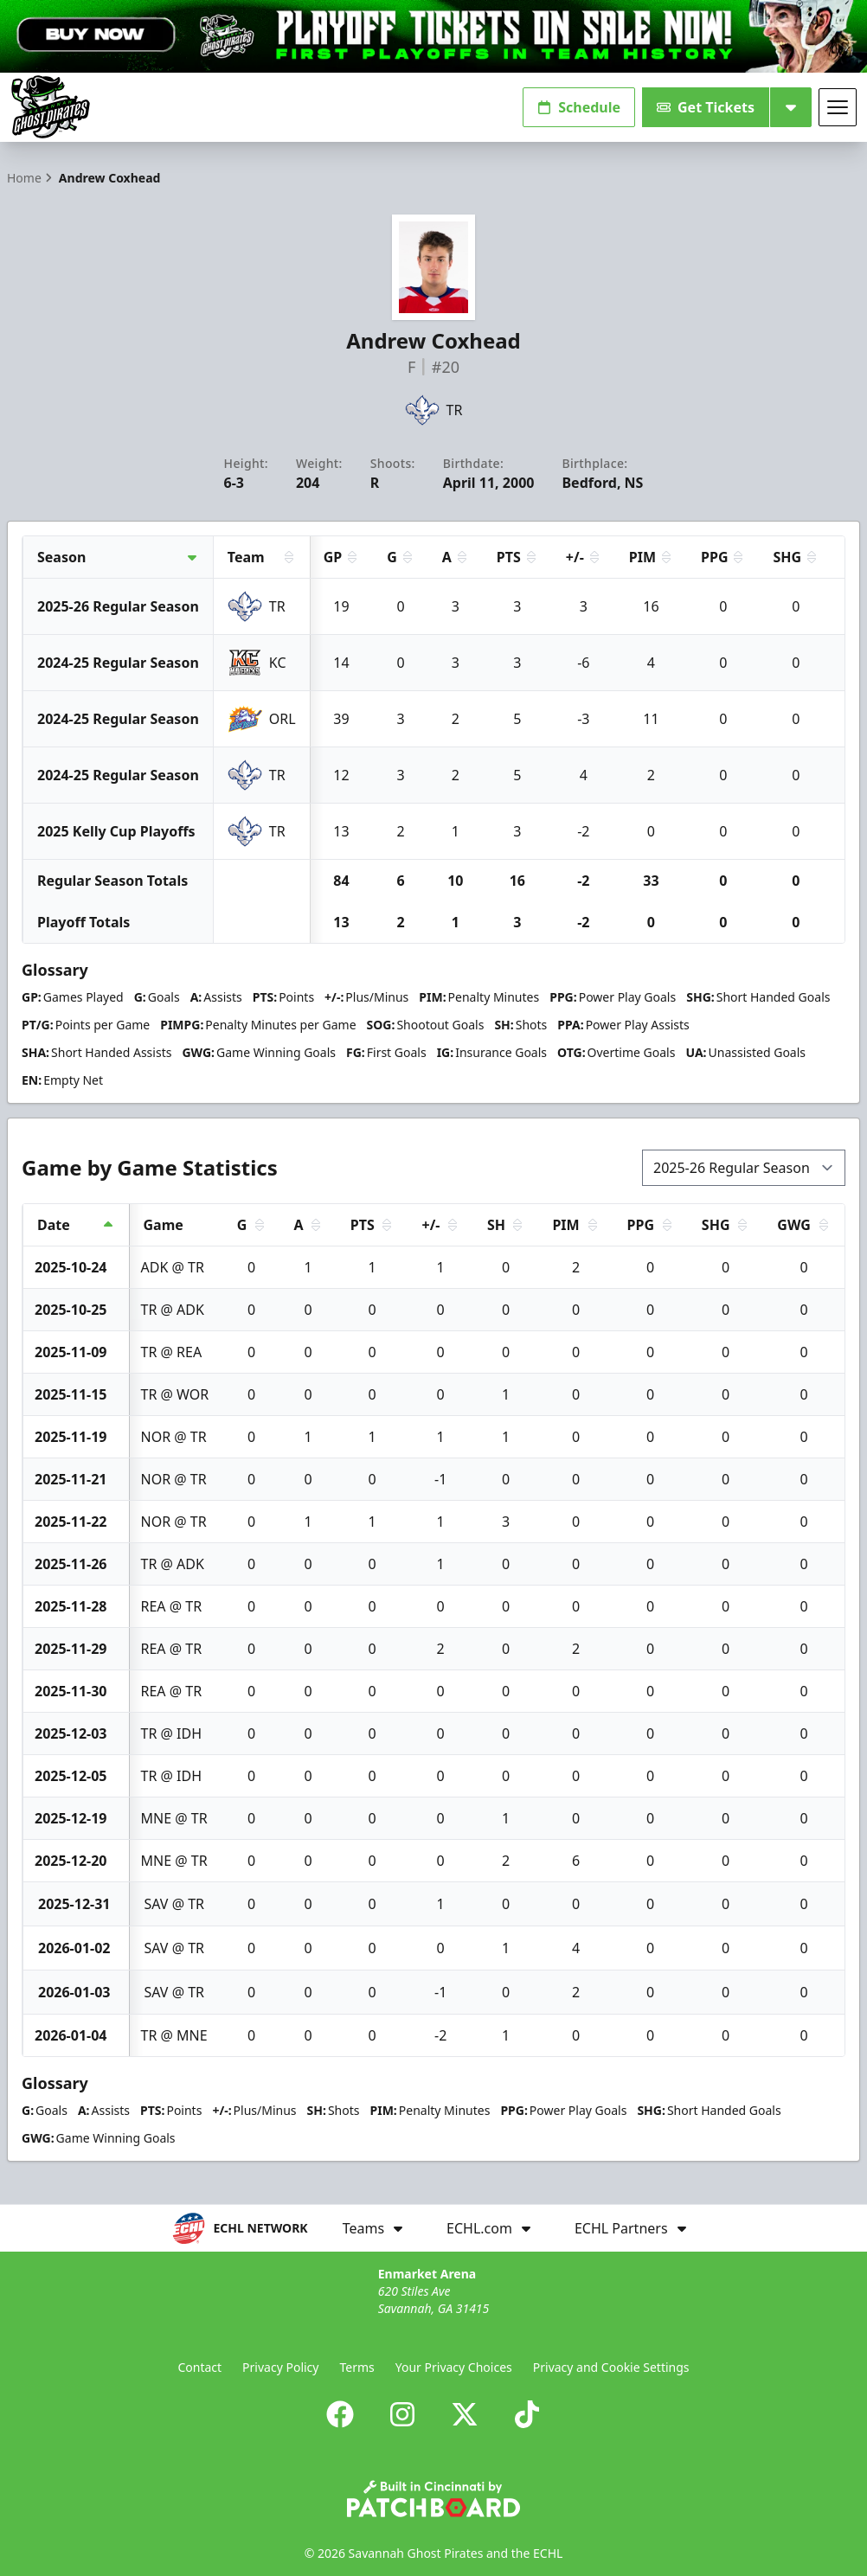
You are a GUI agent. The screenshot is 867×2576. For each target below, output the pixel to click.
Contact (199, 2367)
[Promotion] (433, 36)
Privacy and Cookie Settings (611, 2367)
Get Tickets (706, 107)
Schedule (578, 107)
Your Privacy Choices (453, 2367)
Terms (356, 2367)
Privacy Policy (280, 2367)
